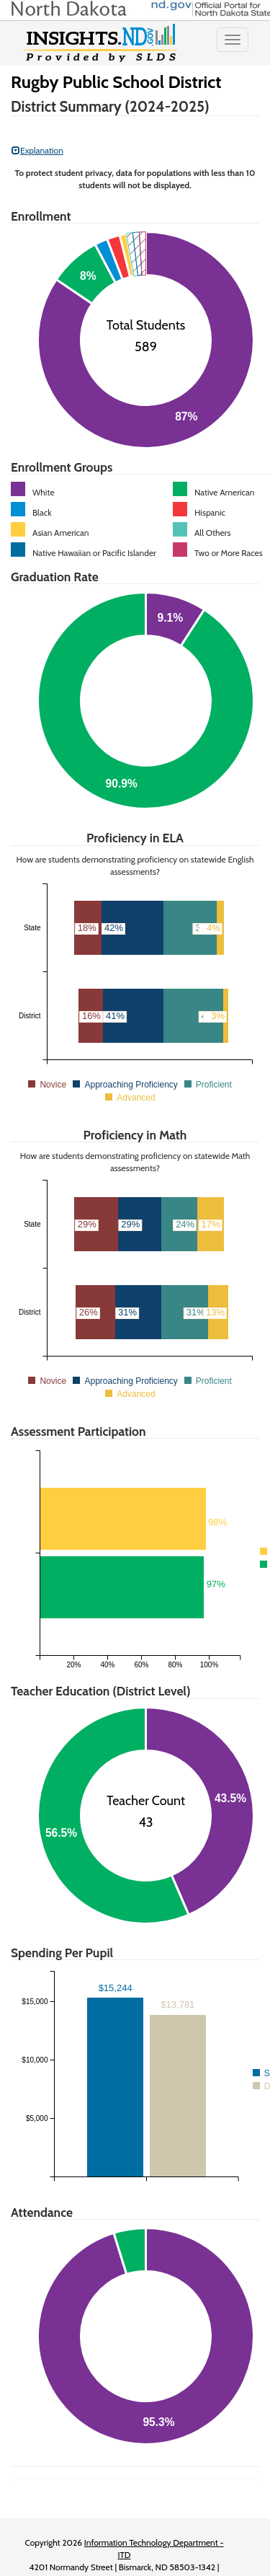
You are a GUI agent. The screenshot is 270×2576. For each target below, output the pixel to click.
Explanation (37, 150)
